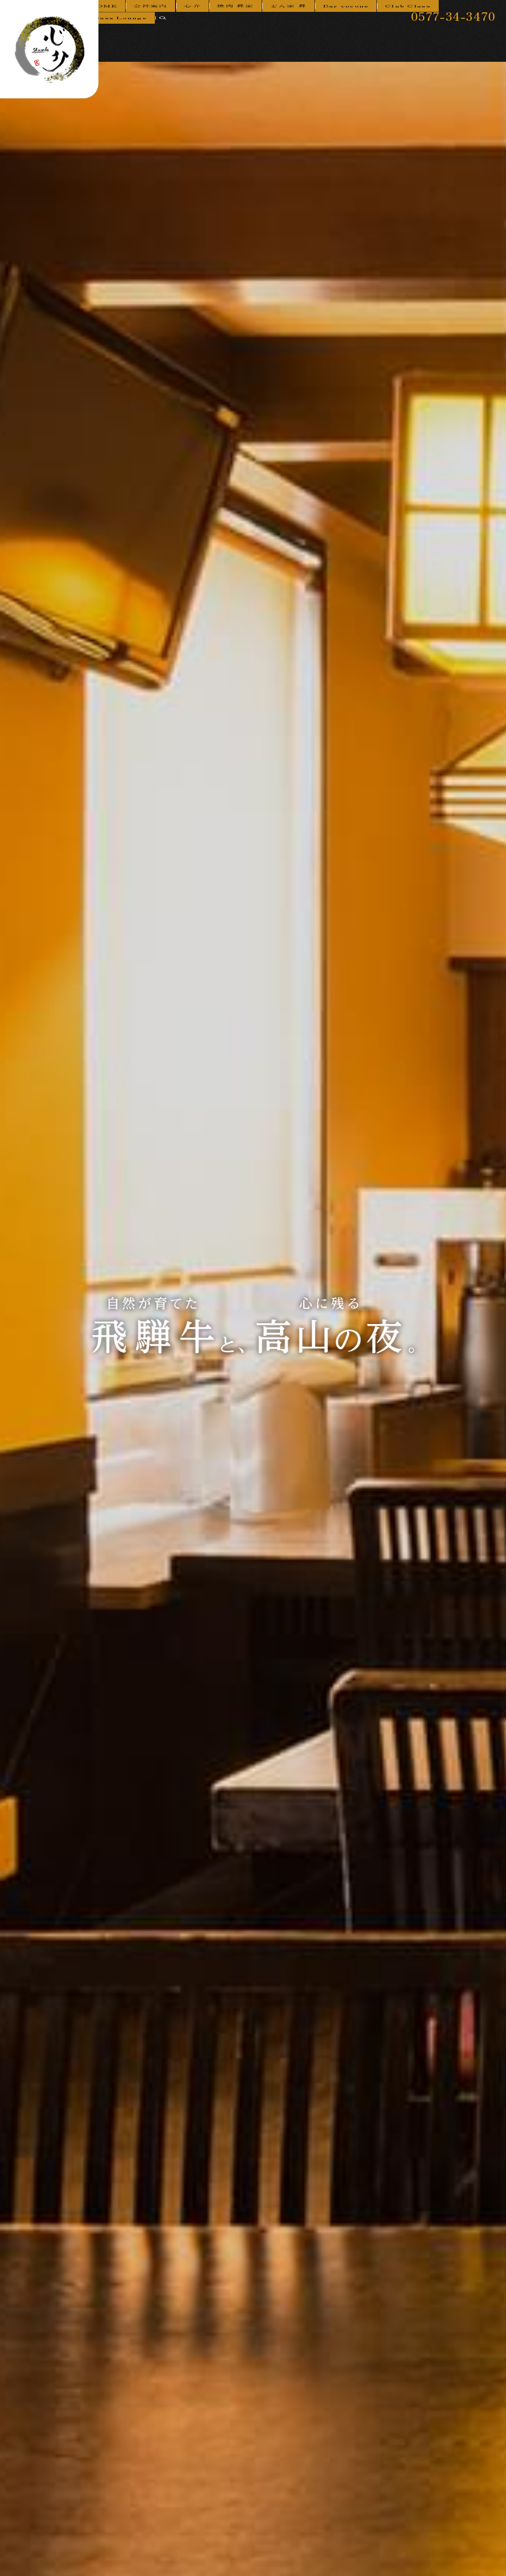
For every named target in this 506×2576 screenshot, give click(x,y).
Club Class (393, 35)
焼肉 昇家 (244, 35)
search (493, 35)
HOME (135, 35)
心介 (208, 35)
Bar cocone (339, 35)
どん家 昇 (289, 35)
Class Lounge (453, 35)
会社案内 (174, 35)
